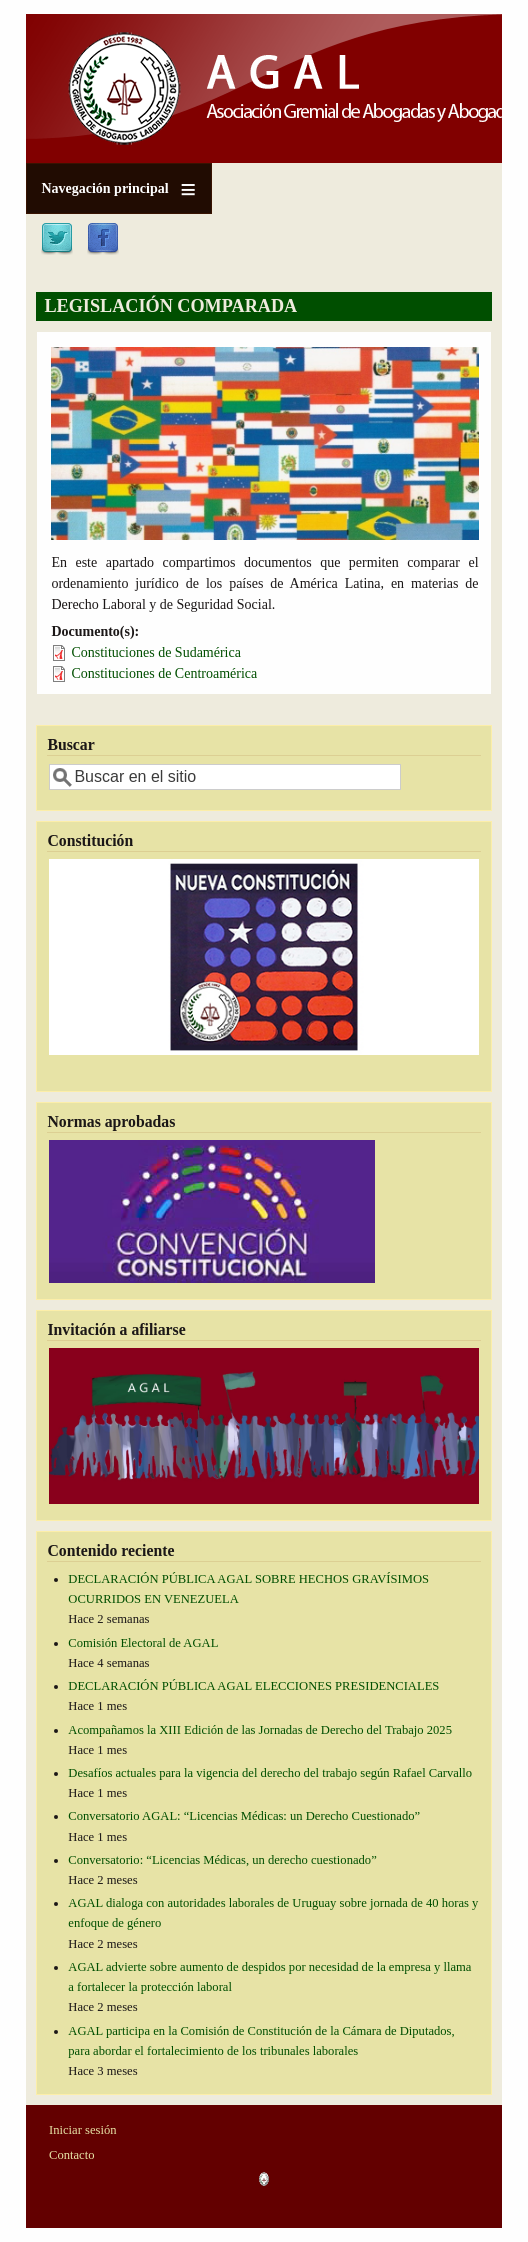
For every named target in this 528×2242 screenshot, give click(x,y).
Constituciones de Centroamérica (164, 673)
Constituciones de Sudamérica (156, 652)
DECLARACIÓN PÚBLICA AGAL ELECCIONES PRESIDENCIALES (253, 1686)
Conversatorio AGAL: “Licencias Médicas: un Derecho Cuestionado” (244, 1816)
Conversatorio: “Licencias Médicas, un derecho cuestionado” (222, 1860)
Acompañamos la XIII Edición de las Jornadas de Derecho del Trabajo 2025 (260, 1730)
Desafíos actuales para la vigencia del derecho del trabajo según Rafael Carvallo (270, 1773)
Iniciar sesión (83, 2130)
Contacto (71, 2155)
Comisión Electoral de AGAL (143, 1643)
